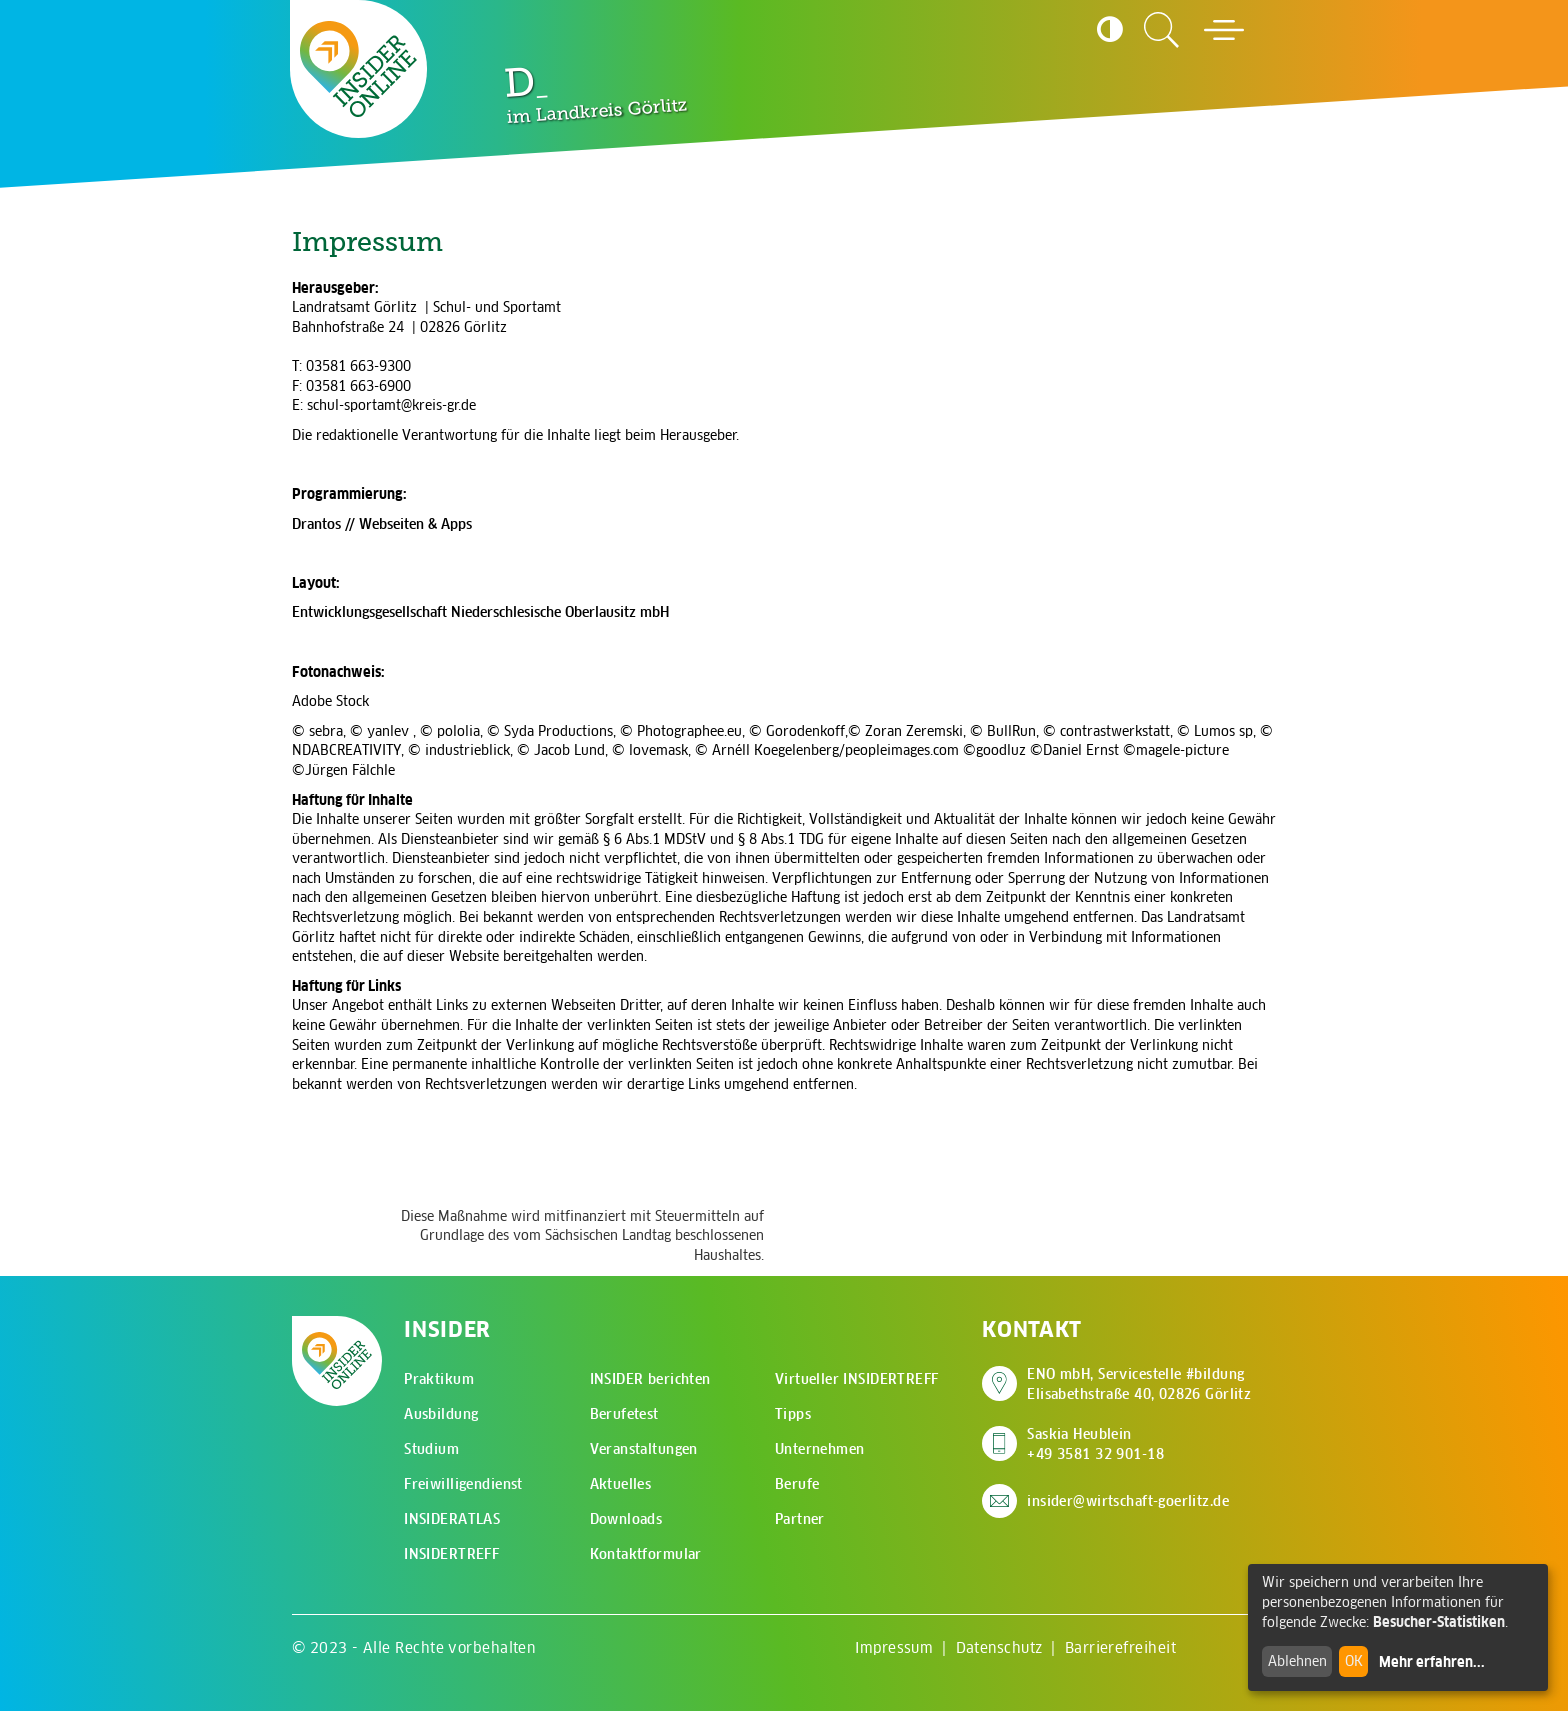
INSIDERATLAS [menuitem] (452, 1519)
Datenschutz (999, 1647)
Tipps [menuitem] (793, 1414)
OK (1354, 1661)
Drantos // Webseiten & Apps (382, 524)
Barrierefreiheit (1120, 1647)
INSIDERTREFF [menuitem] (451, 1554)
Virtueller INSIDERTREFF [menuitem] (857, 1379)
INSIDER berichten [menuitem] (650, 1379)
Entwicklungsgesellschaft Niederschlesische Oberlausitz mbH (480, 612)
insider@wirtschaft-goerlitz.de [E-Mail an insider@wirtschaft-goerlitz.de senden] (1128, 1501)
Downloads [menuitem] (626, 1519)
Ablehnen (1297, 1661)
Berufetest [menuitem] (624, 1414)
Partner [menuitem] (800, 1519)
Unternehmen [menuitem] (820, 1449)
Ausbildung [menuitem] (441, 1414)
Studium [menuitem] (431, 1449)
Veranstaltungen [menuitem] (644, 1449)
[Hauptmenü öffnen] (1224, 30)
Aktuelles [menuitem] (621, 1484)
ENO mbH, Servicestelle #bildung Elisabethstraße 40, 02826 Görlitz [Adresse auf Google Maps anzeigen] (1139, 1384)
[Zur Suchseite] (1162, 30)
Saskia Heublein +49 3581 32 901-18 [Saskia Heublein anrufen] (1095, 1444)
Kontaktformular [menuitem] (646, 1554)
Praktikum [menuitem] (439, 1379)
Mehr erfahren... (1432, 1662)
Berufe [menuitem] (797, 1484)
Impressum (894, 1647)
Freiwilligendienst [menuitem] (463, 1484)
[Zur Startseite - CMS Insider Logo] (359, 68)
